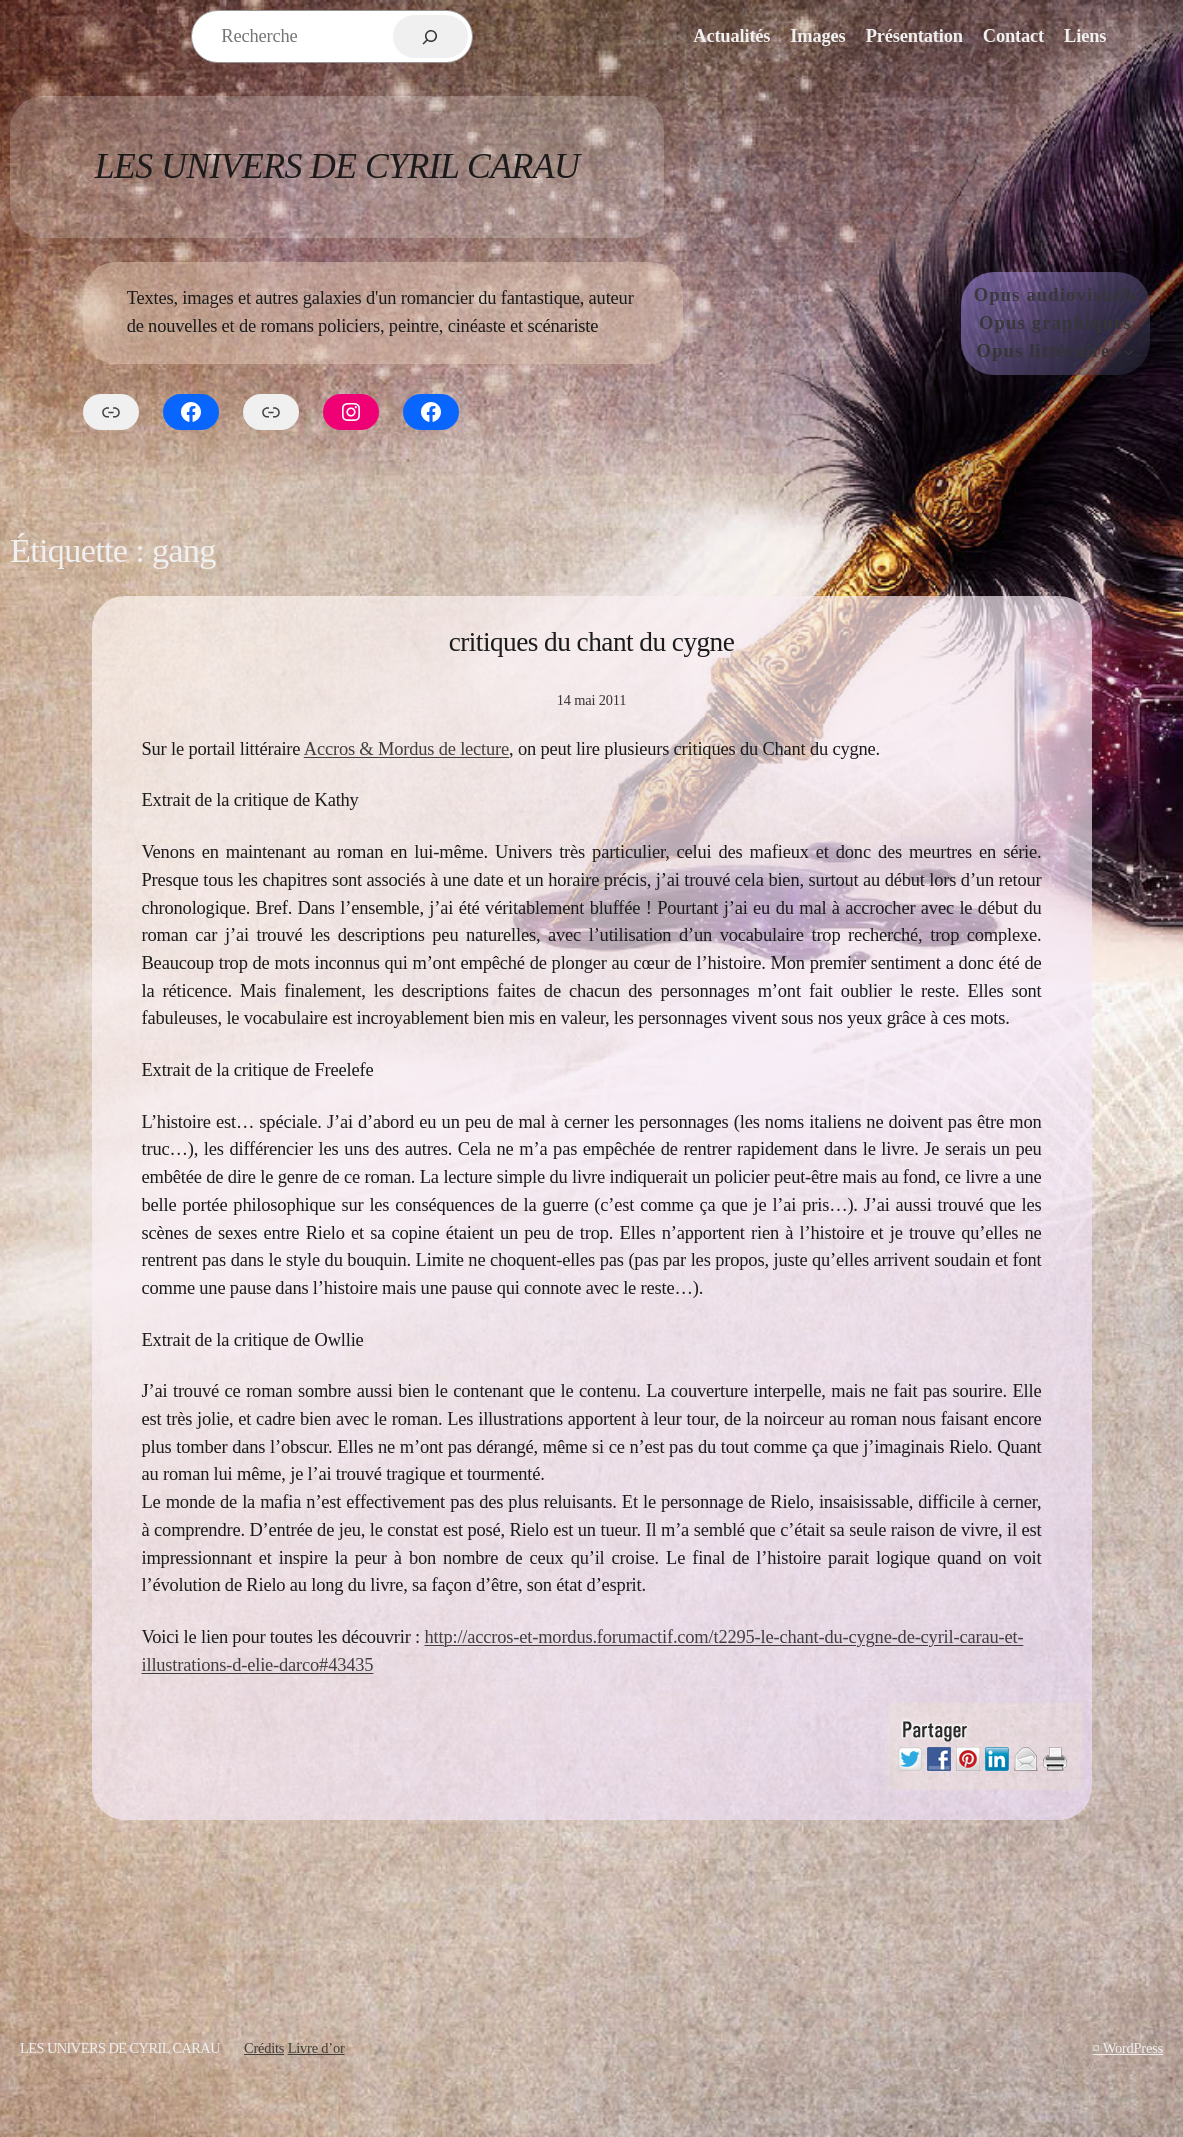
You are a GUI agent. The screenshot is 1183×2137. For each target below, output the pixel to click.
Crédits (264, 2048)
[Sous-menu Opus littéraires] (1128, 351)
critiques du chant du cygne (592, 642)
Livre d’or (316, 2048)
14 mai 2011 (591, 700)
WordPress (1133, 2048)
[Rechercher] (430, 36)
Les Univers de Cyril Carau (337, 166)
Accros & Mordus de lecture (406, 749)
